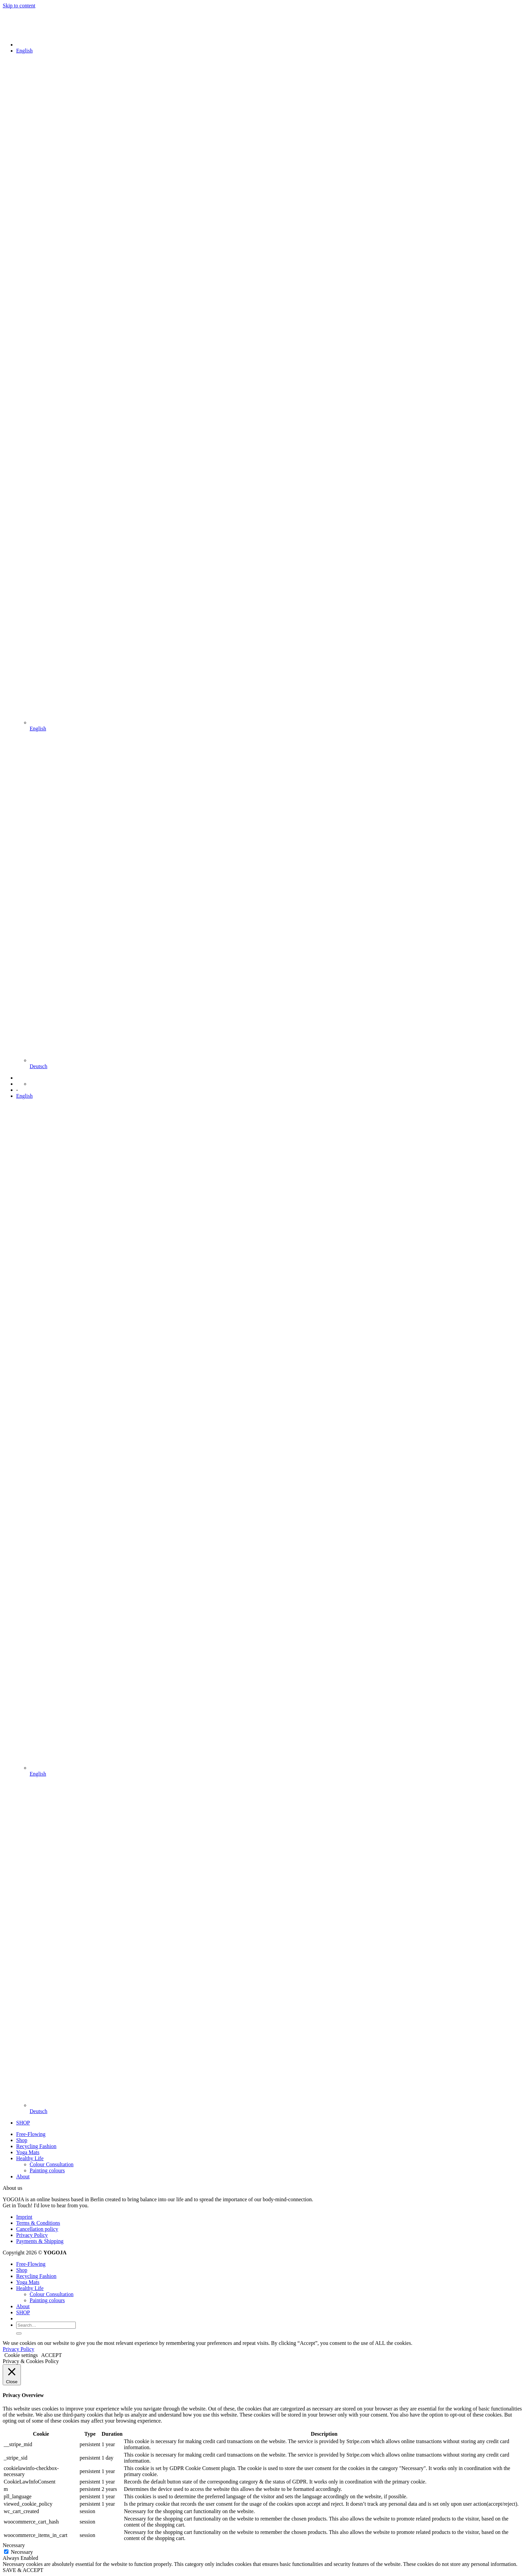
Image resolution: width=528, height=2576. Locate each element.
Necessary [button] (14, 2545)
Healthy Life (29, 2158)
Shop (21, 2140)
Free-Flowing (30, 2134)
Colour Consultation (51, 2164)
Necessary (22, 2552)
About (23, 2176)
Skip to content (19, 5)
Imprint (24, 2217)
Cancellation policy (37, 2229)
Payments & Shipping (39, 2241)
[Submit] (19, 2333)
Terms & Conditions (38, 2223)
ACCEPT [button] (51, 2355)
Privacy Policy (32, 2235)
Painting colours (47, 2170)
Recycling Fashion (36, 2146)
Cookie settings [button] (21, 2355)
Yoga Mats (27, 2152)
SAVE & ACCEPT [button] (23, 2570)
